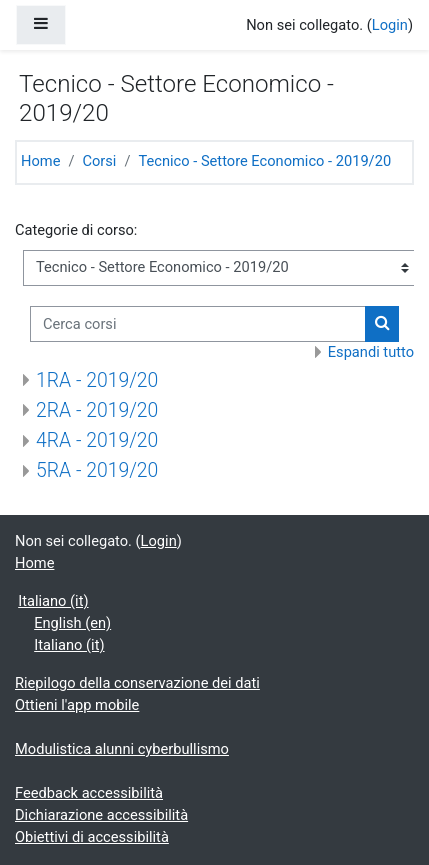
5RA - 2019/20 (97, 470)
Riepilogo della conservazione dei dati (137, 683)
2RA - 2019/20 (97, 410)
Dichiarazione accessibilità (101, 815)
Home (40, 161)
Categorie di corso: (76, 230)
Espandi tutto (371, 352)
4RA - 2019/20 (97, 440)
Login (390, 25)
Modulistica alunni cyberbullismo (122, 749)
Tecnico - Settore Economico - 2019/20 (264, 161)
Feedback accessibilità (89, 793)
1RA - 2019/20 (97, 380)
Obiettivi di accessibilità (92, 837)
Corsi (99, 161)
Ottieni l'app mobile (77, 705)
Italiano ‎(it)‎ (53, 601)
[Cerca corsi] (198, 324)
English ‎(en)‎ (72, 623)
